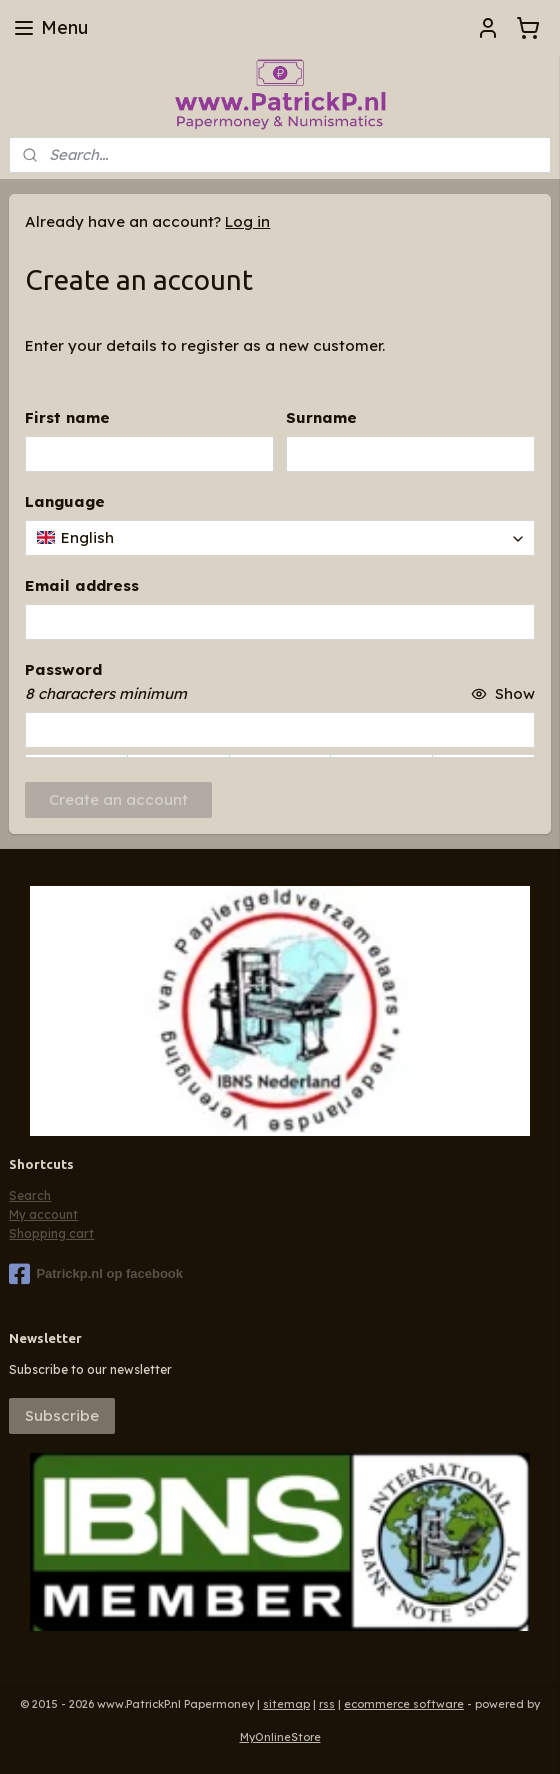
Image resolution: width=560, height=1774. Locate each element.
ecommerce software (404, 1704)
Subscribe (62, 1415)
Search (30, 1195)
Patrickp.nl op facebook (96, 1274)
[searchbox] (279, 538)
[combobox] (279, 538)
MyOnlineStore (280, 1737)
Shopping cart (51, 1233)
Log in (247, 221)
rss (327, 1704)
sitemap (286, 1704)
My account (43, 1214)
